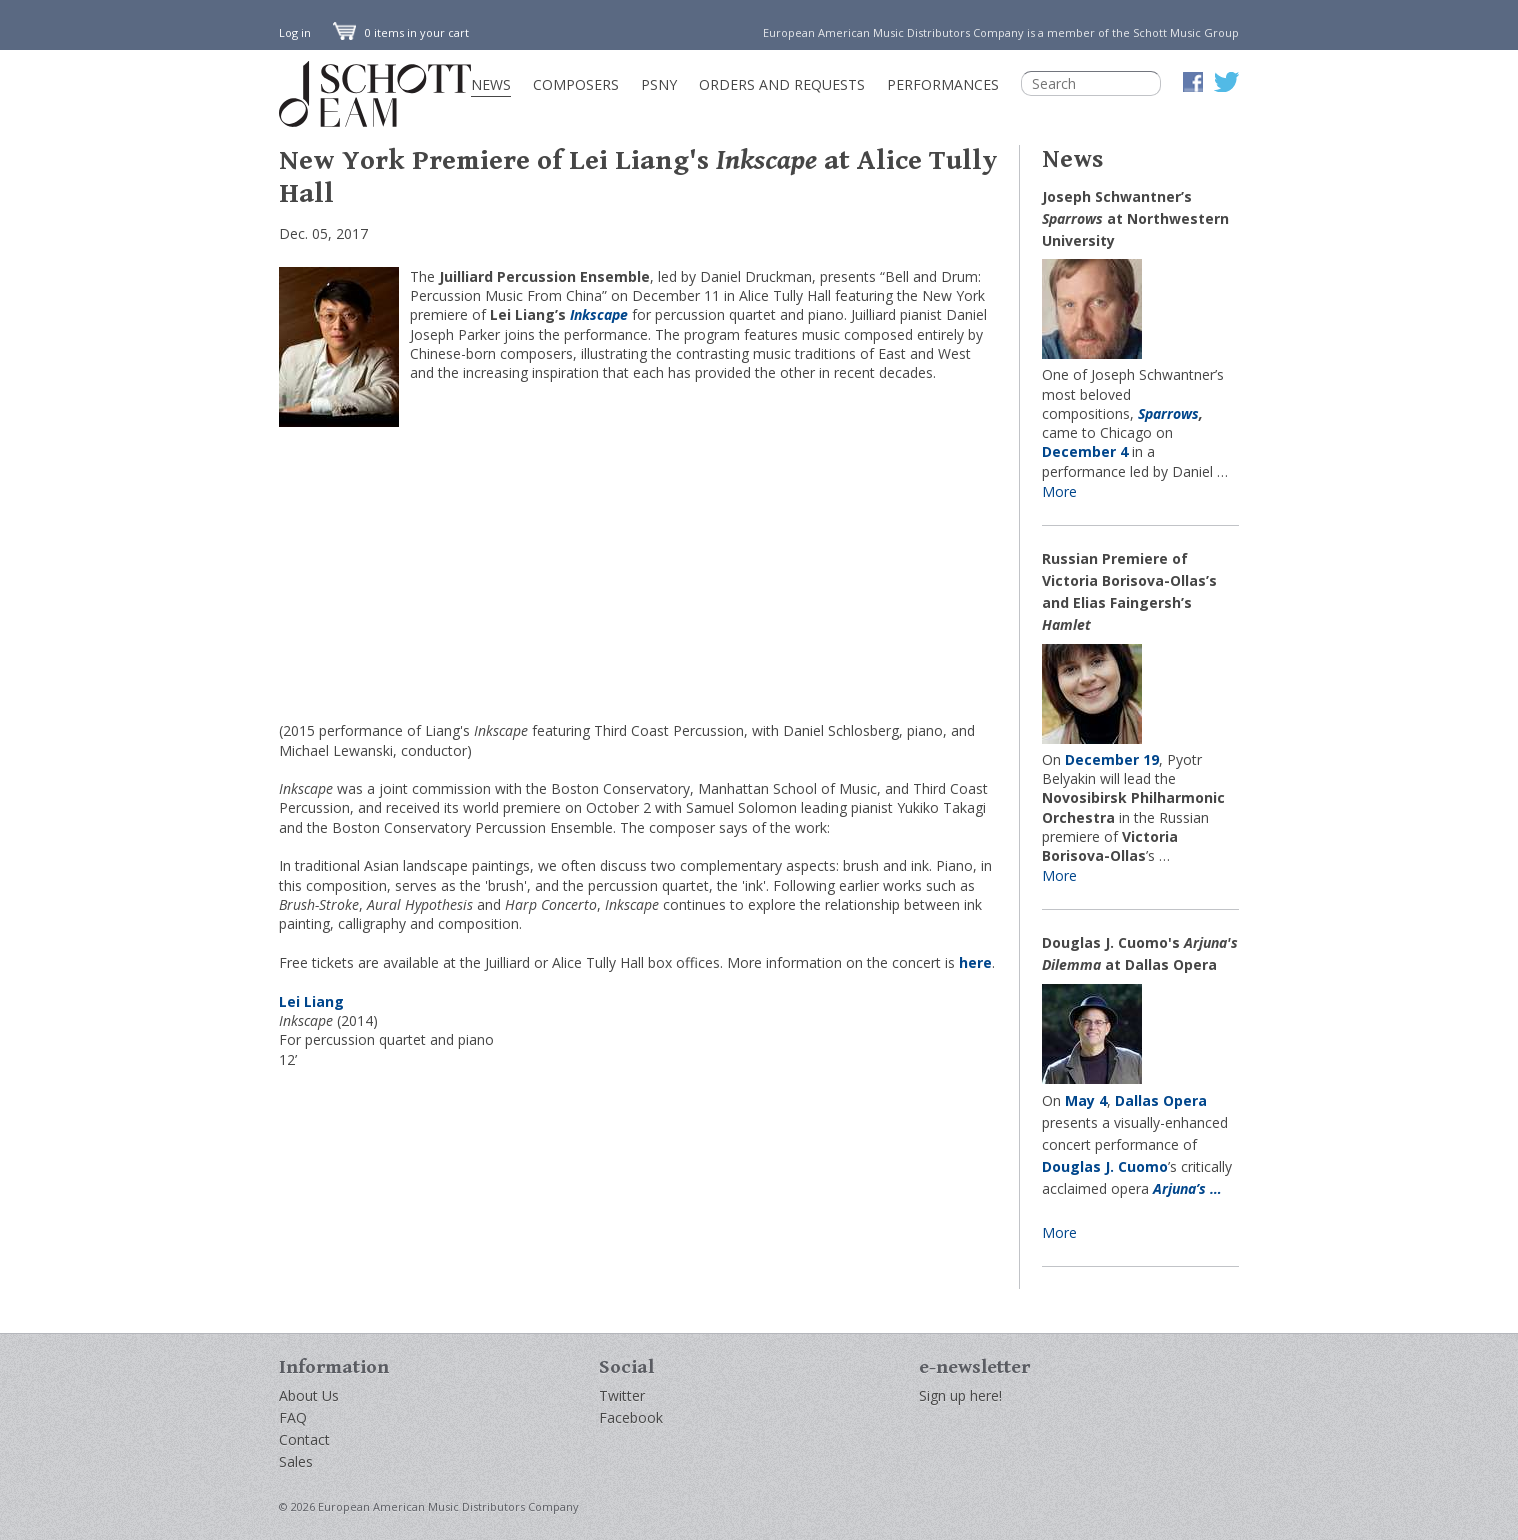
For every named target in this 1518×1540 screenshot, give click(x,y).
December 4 (1085, 451)
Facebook (631, 1417)
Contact (304, 1439)
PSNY (659, 84)
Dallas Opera (1161, 1100)
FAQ (293, 1417)
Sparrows (1168, 413)
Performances (943, 84)
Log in (295, 32)
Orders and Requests (782, 84)
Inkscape (599, 314)
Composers (576, 84)
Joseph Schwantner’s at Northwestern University (1135, 218)
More (1059, 491)
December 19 (1112, 759)
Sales (296, 1461)
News (491, 84)
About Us (309, 1395)
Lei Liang (311, 1001)
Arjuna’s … (1187, 1188)
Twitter (622, 1395)
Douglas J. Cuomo (1105, 1166)
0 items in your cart (401, 32)
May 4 (1086, 1100)
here (975, 962)
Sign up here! (960, 1395)
